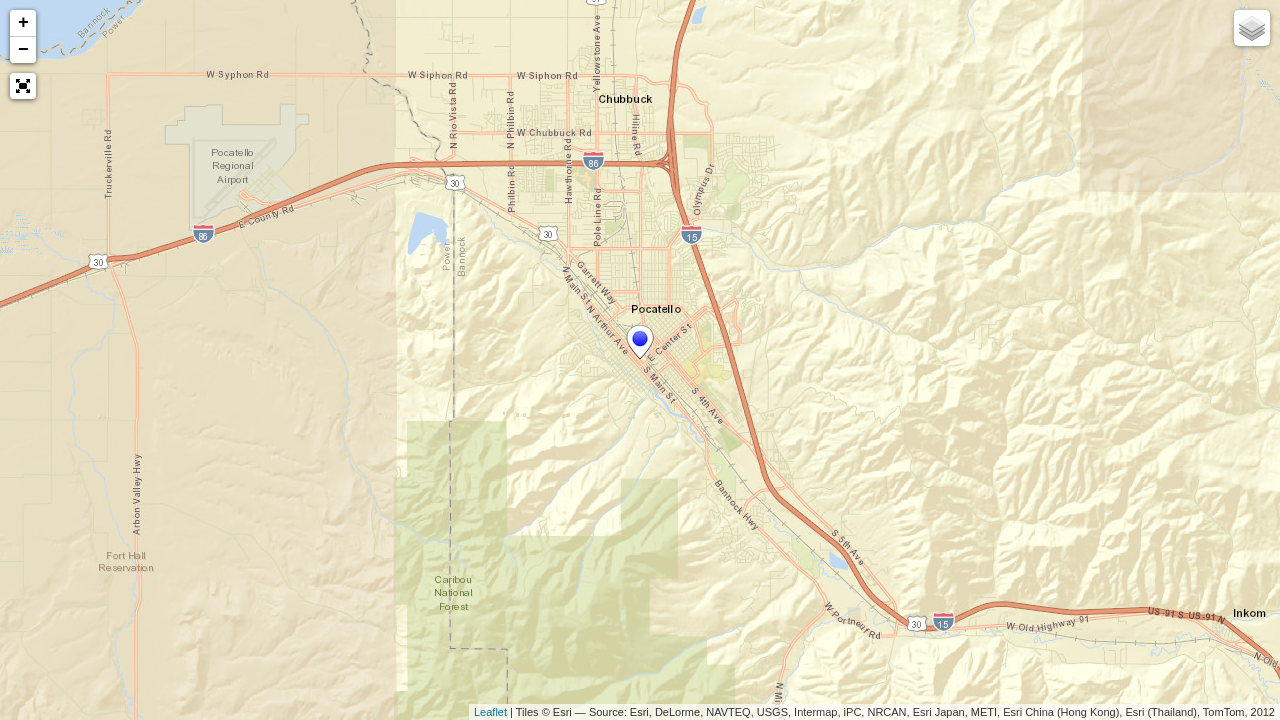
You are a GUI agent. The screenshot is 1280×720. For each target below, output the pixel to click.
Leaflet (490, 712)
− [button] (23, 50)
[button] (23, 86)
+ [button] (23, 23)
